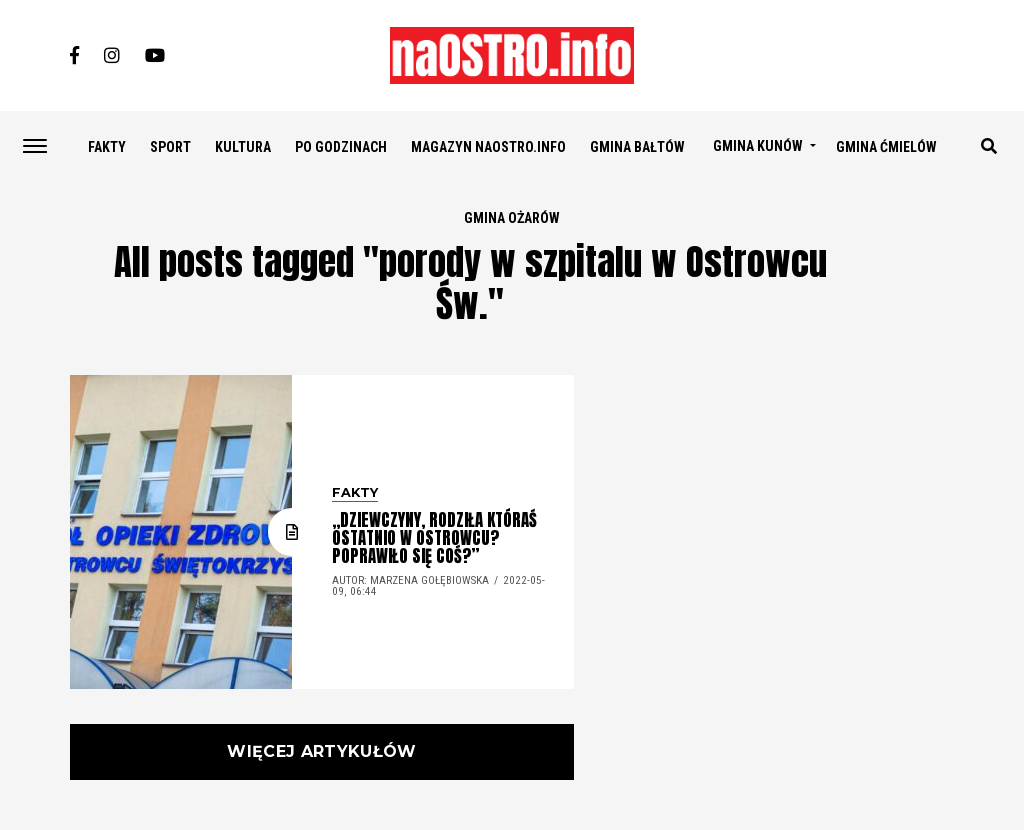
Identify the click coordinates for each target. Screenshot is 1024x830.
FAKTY (107, 147)
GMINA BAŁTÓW (637, 147)
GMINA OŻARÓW (512, 218)
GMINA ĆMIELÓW (886, 147)
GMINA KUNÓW (758, 146)
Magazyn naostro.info (488, 147)
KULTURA (243, 147)
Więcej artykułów (321, 751)
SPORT (170, 147)
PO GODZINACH (341, 147)
